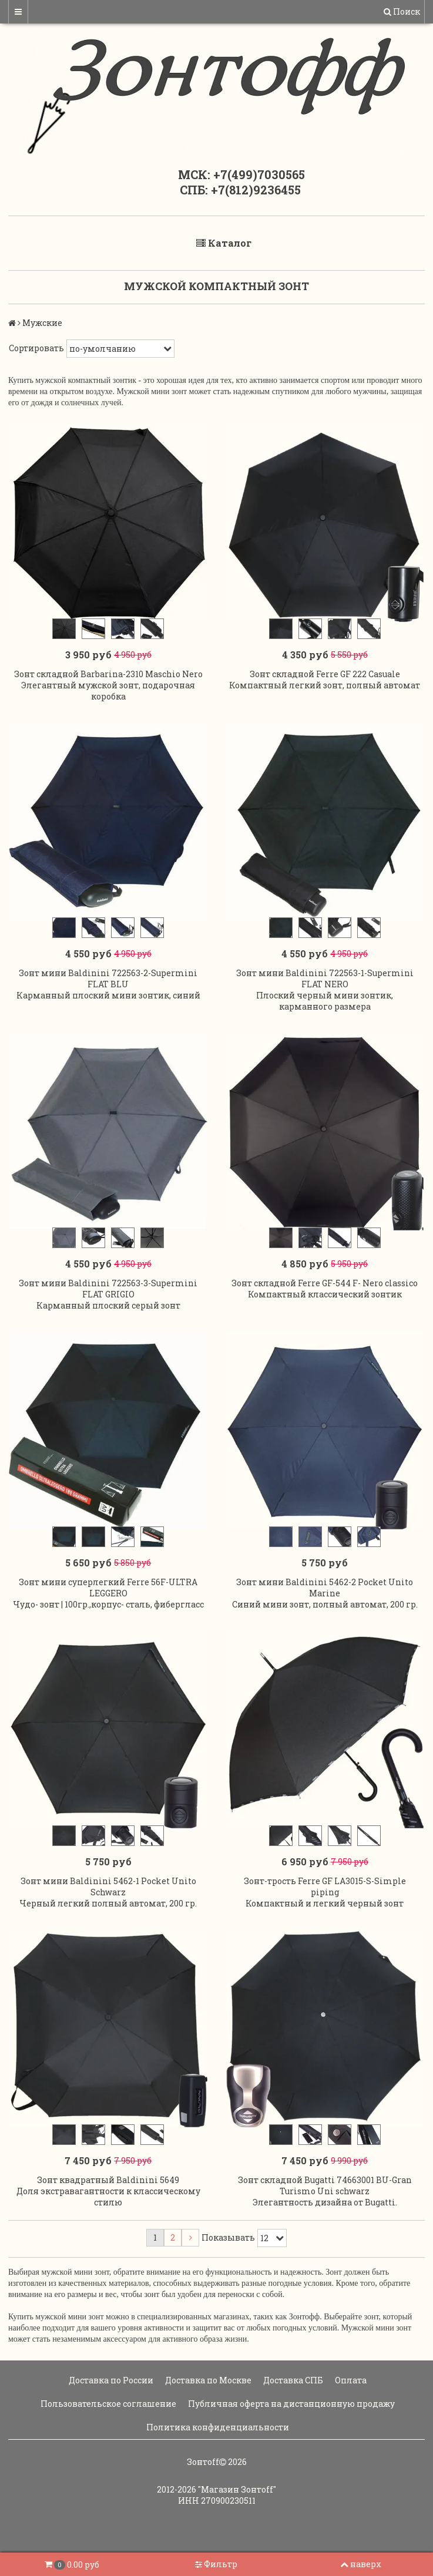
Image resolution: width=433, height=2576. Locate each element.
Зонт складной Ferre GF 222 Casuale (325, 676)
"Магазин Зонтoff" (237, 2502)
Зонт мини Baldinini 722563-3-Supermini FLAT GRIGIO (108, 1295)
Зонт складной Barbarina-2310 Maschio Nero (108, 676)
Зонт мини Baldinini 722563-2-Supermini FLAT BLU (108, 983)
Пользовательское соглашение (107, 2417)
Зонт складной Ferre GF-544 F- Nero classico (324, 1290)
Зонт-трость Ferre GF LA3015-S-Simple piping (325, 1898)
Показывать (228, 2251)
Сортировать (36, 348)
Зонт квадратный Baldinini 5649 (108, 2193)
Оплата (350, 2393)
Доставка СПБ (292, 2393)
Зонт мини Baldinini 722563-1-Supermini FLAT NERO (325, 983)
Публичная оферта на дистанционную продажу (290, 2417)
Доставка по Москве (207, 2393)
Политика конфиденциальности (217, 2440)
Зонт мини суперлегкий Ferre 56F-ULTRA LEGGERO (108, 1597)
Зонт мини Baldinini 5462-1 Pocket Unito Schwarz (108, 1898)
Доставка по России (110, 2393)
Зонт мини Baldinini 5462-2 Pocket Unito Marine (324, 1597)
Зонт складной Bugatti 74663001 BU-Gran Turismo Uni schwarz (325, 2199)
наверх (360, 2564)
